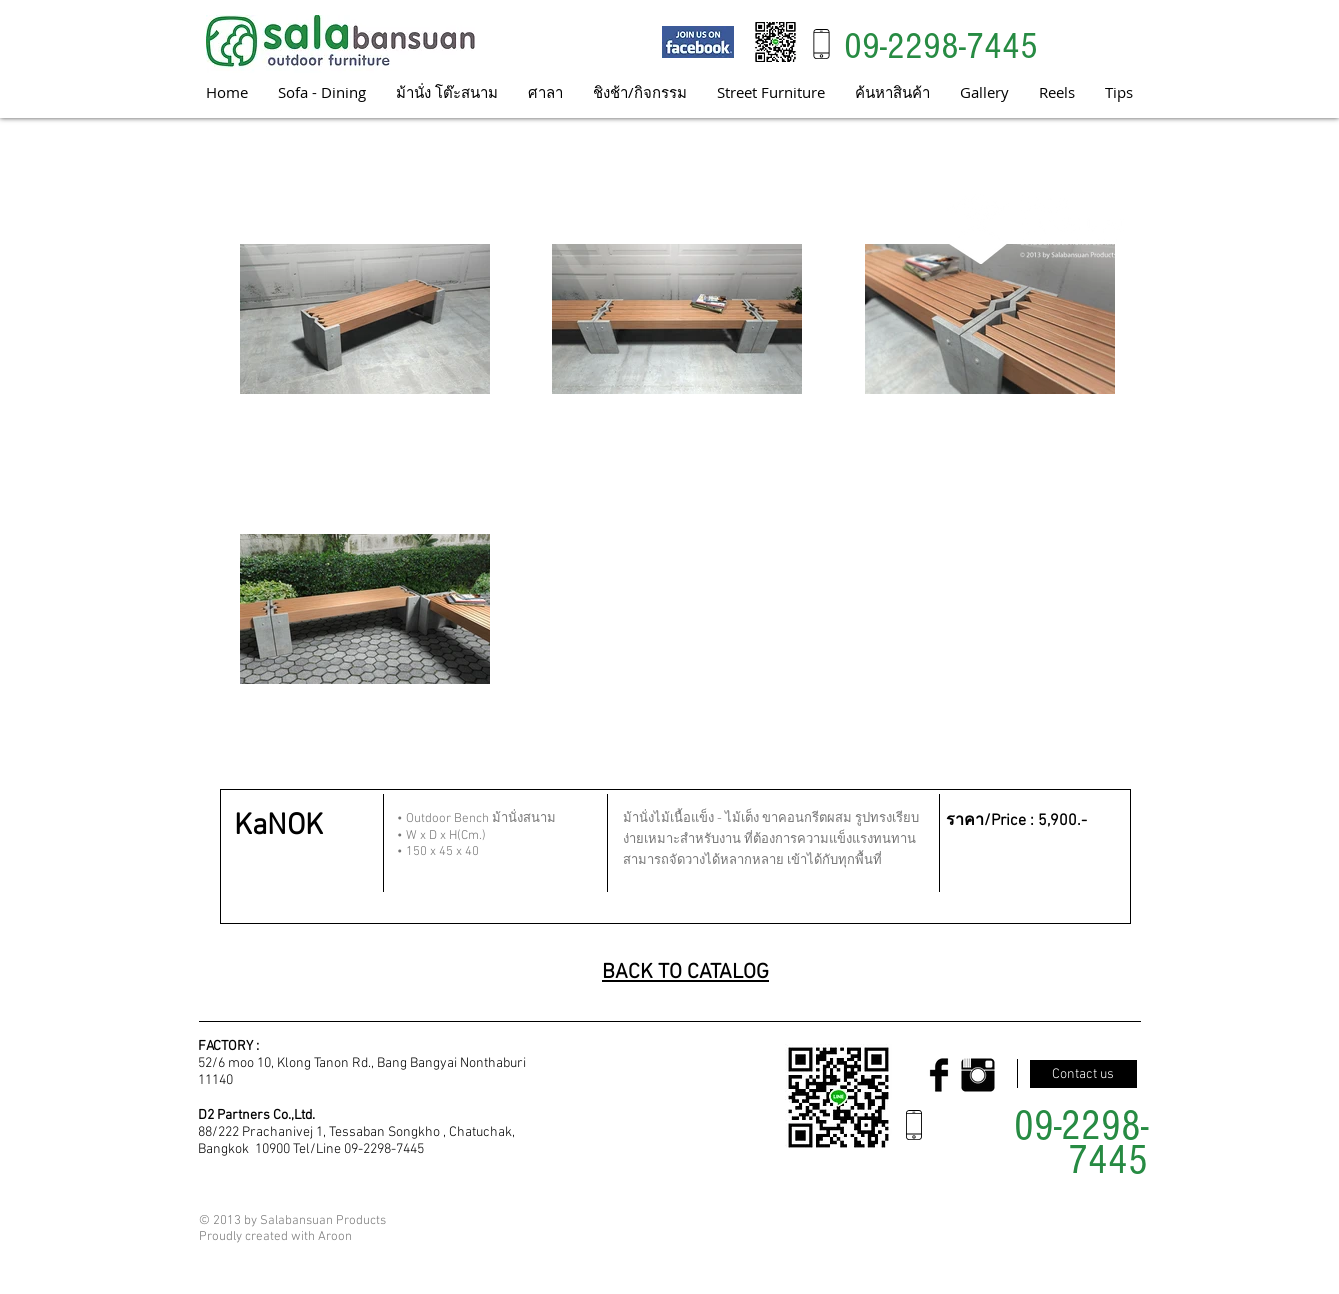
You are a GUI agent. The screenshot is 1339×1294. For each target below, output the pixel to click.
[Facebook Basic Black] (939, 1075)
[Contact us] (1083, 1074)
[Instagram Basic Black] (978, 1075)
